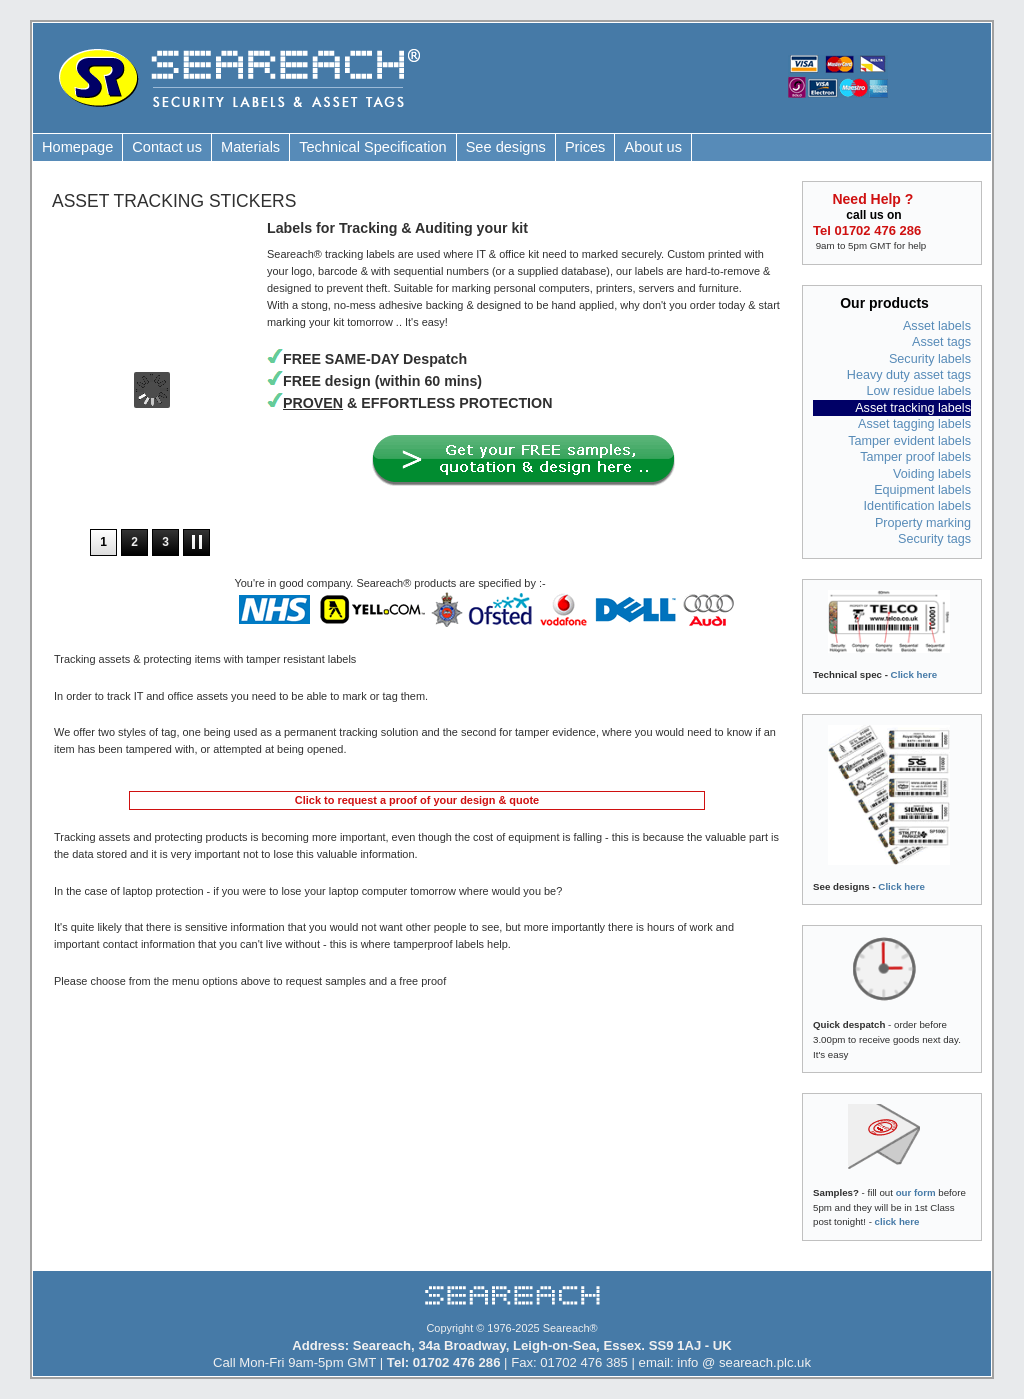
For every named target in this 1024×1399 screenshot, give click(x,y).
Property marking (923, 523)
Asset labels (937, 326)
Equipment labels (922, 490)
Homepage (77, 147)
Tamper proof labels (915, 457)
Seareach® (570, 1328)
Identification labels (917, 506)
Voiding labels (932, 474)
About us (653, 147)
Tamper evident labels (909, 441)
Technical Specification (372, 147)
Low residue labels (918, 391)
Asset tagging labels (914, 424)
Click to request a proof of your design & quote (417, 800)
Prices (585, 147)
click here (897, 1221)
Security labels (930, 359)
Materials (250, 147)
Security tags (934, 539)
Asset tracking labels (913, 408)
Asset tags (941, 342)
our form (916, 1192)
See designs (506, 147)
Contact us (167, 147)
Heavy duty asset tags (909, 375)
